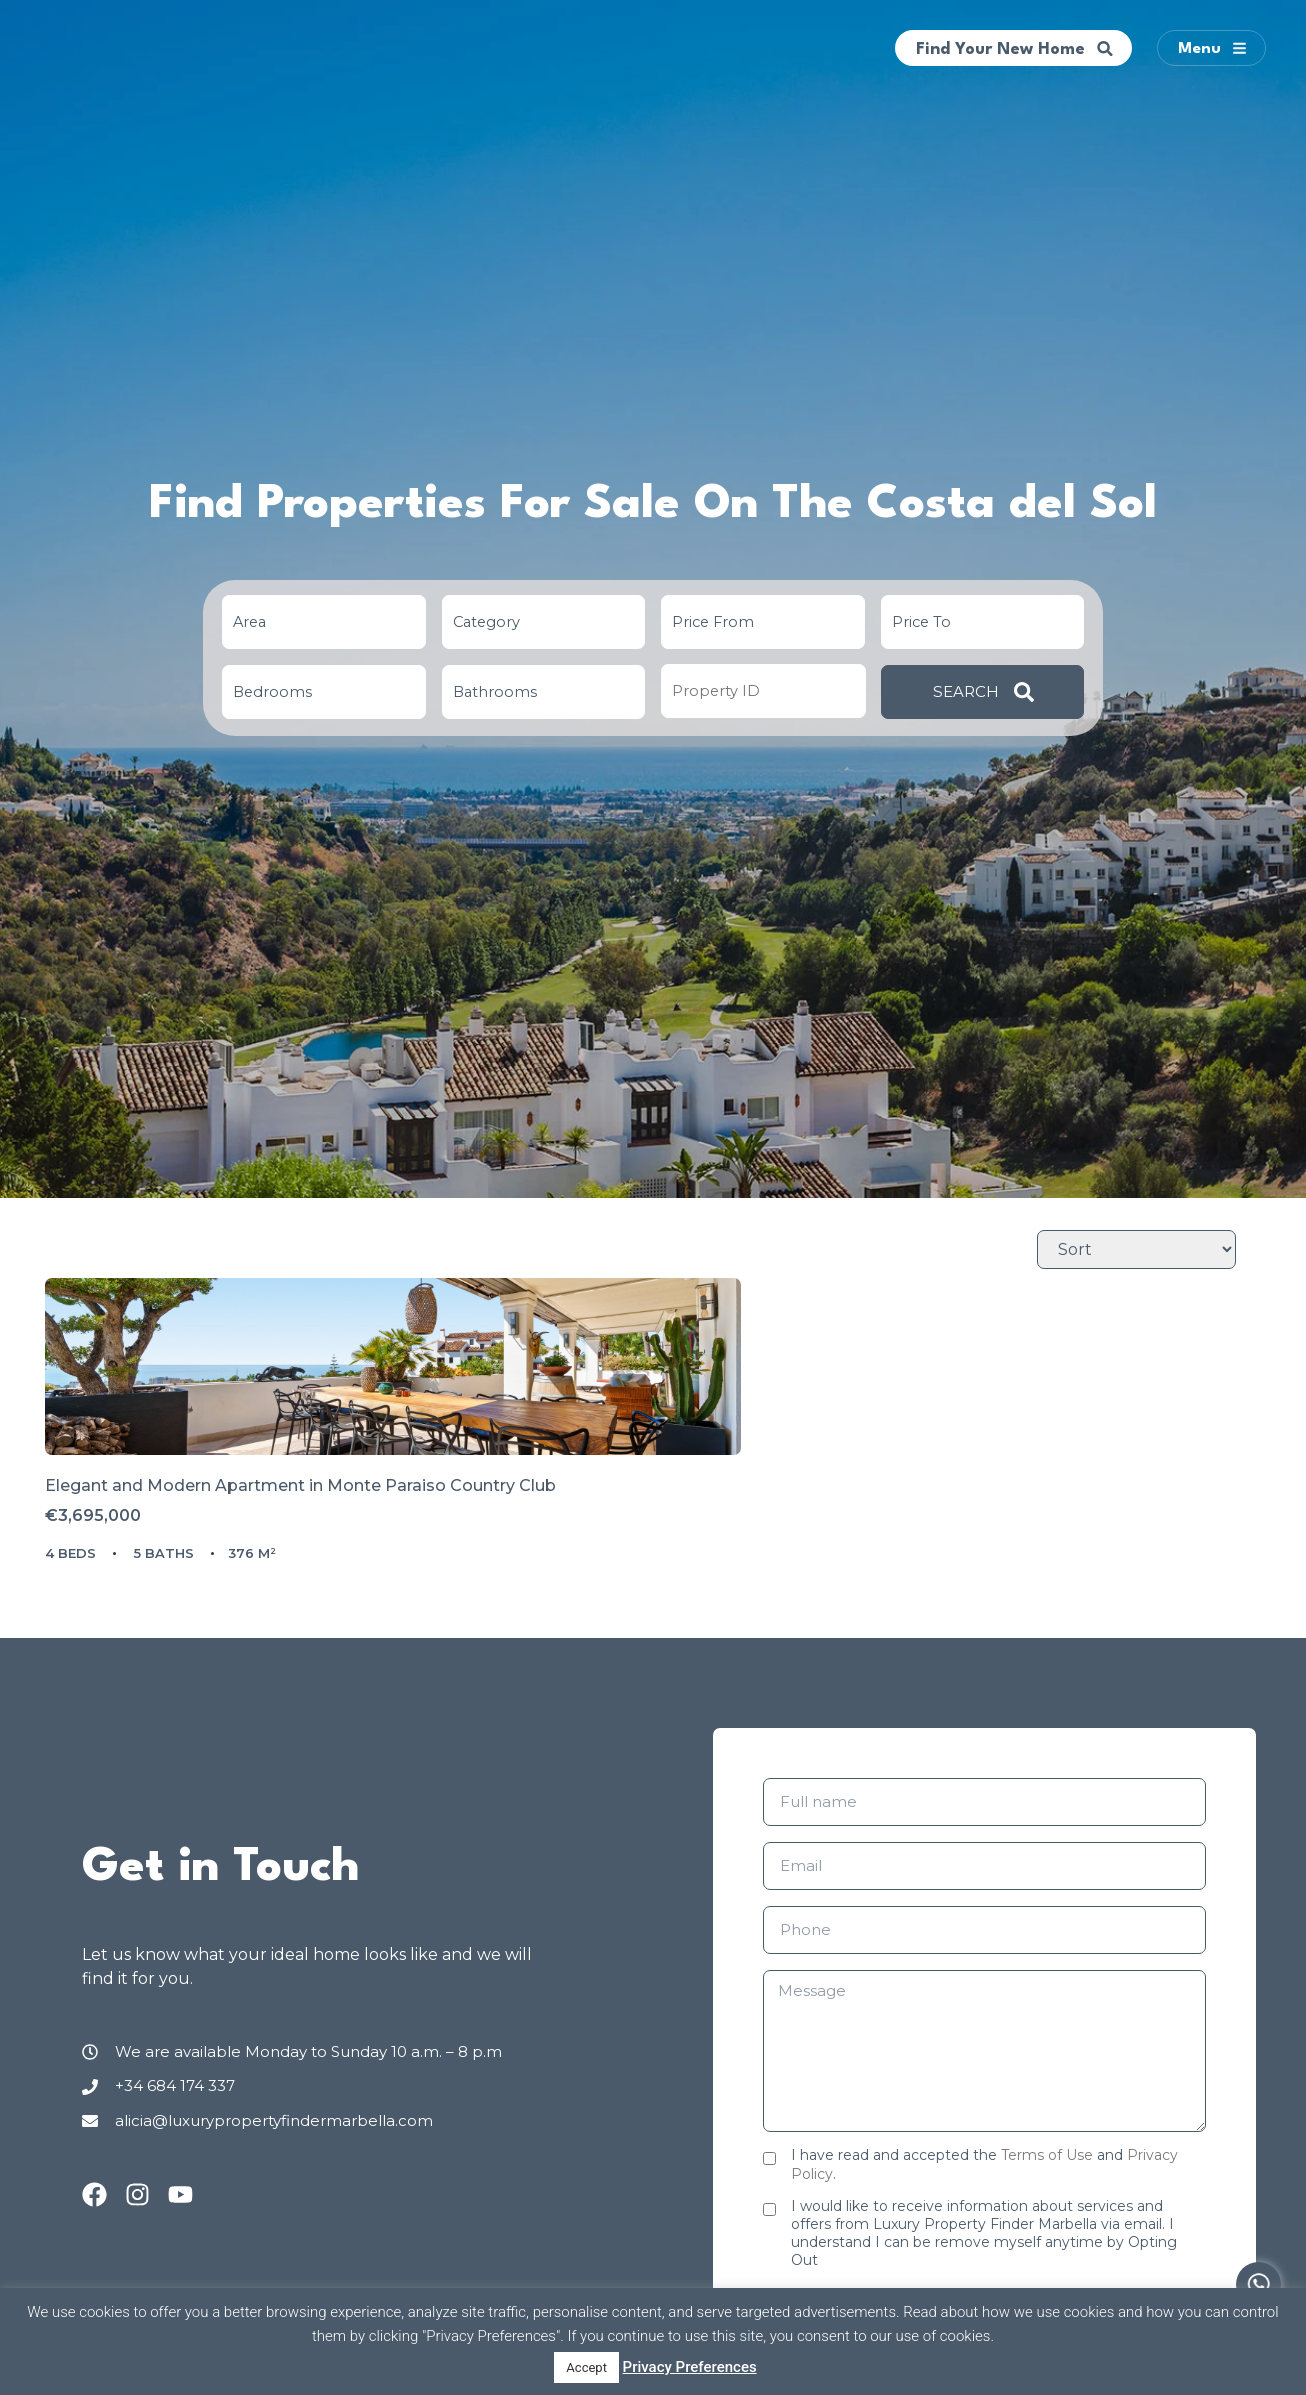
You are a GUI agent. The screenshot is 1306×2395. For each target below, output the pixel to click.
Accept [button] (586, 2367)
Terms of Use (1047, 2218)
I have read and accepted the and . (984, 2227)
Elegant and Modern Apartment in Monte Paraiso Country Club (237, 1569)
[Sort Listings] (1136, 1249)
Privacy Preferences (690, 2367)
